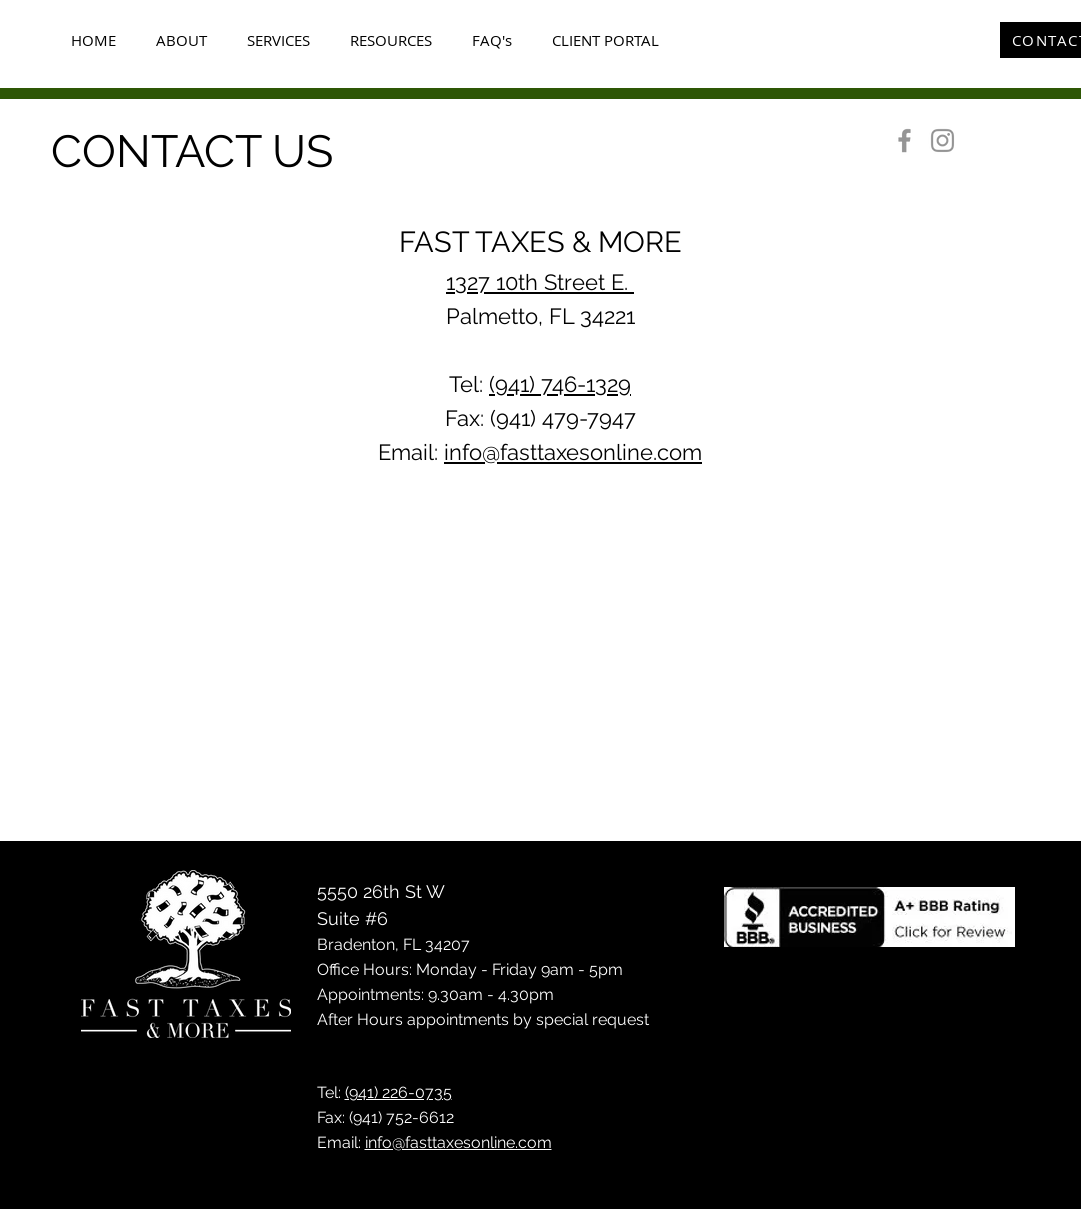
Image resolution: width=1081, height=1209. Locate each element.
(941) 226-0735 (398, 1092)
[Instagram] (942, 140)
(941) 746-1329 (560, 384)
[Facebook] (904, 140)
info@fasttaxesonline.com (573, 452)
